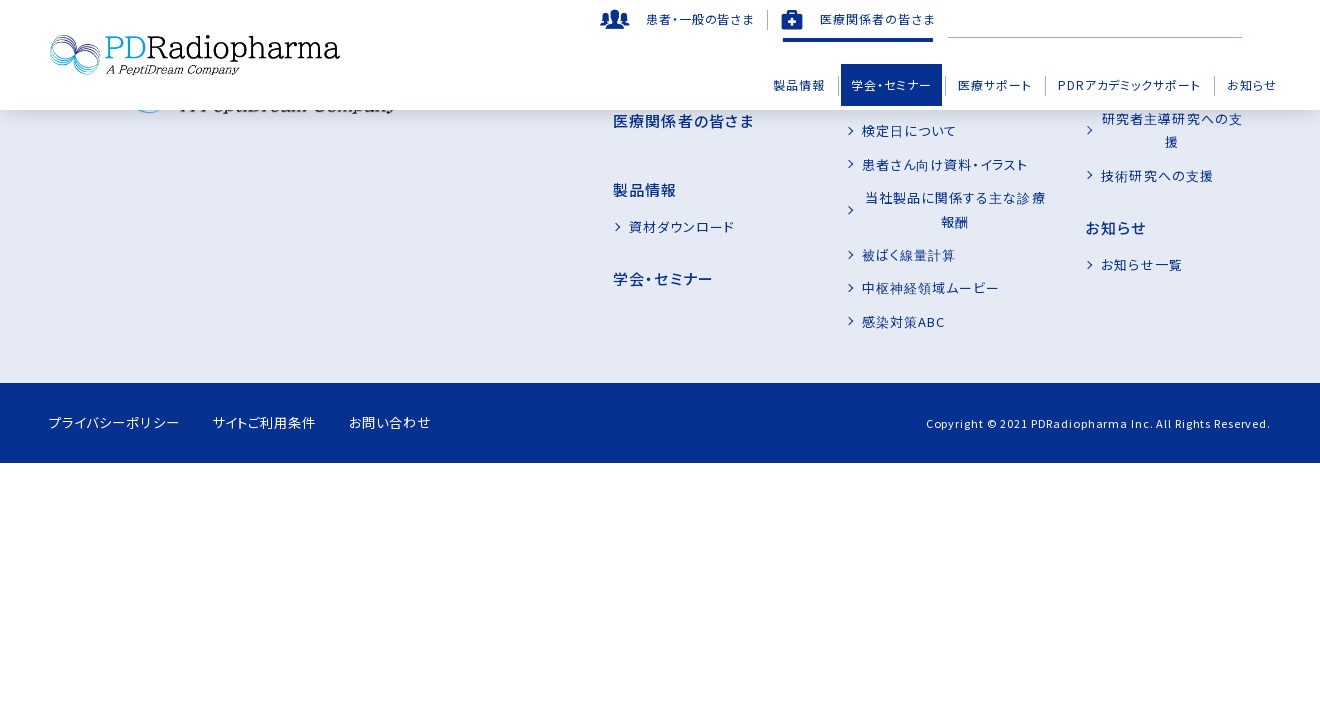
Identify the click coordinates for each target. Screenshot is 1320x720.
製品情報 (799, 84)
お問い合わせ (425, 399)
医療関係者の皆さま (877, 18)
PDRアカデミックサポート (1129, 84)
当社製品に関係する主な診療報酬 (925, 197)
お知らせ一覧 (1121, 220)
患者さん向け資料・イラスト (904, 164)
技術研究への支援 (1137, 130)
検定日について (868, 130)
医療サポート (995, 84)
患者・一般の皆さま (700, 18)
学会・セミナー (891, 84)
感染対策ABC (862, 297)
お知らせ (1252, 84)
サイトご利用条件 (284, 399)
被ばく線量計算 (868, 231)
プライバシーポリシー (118, 399)
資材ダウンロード (621, 205)
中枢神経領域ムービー (890, 264)
